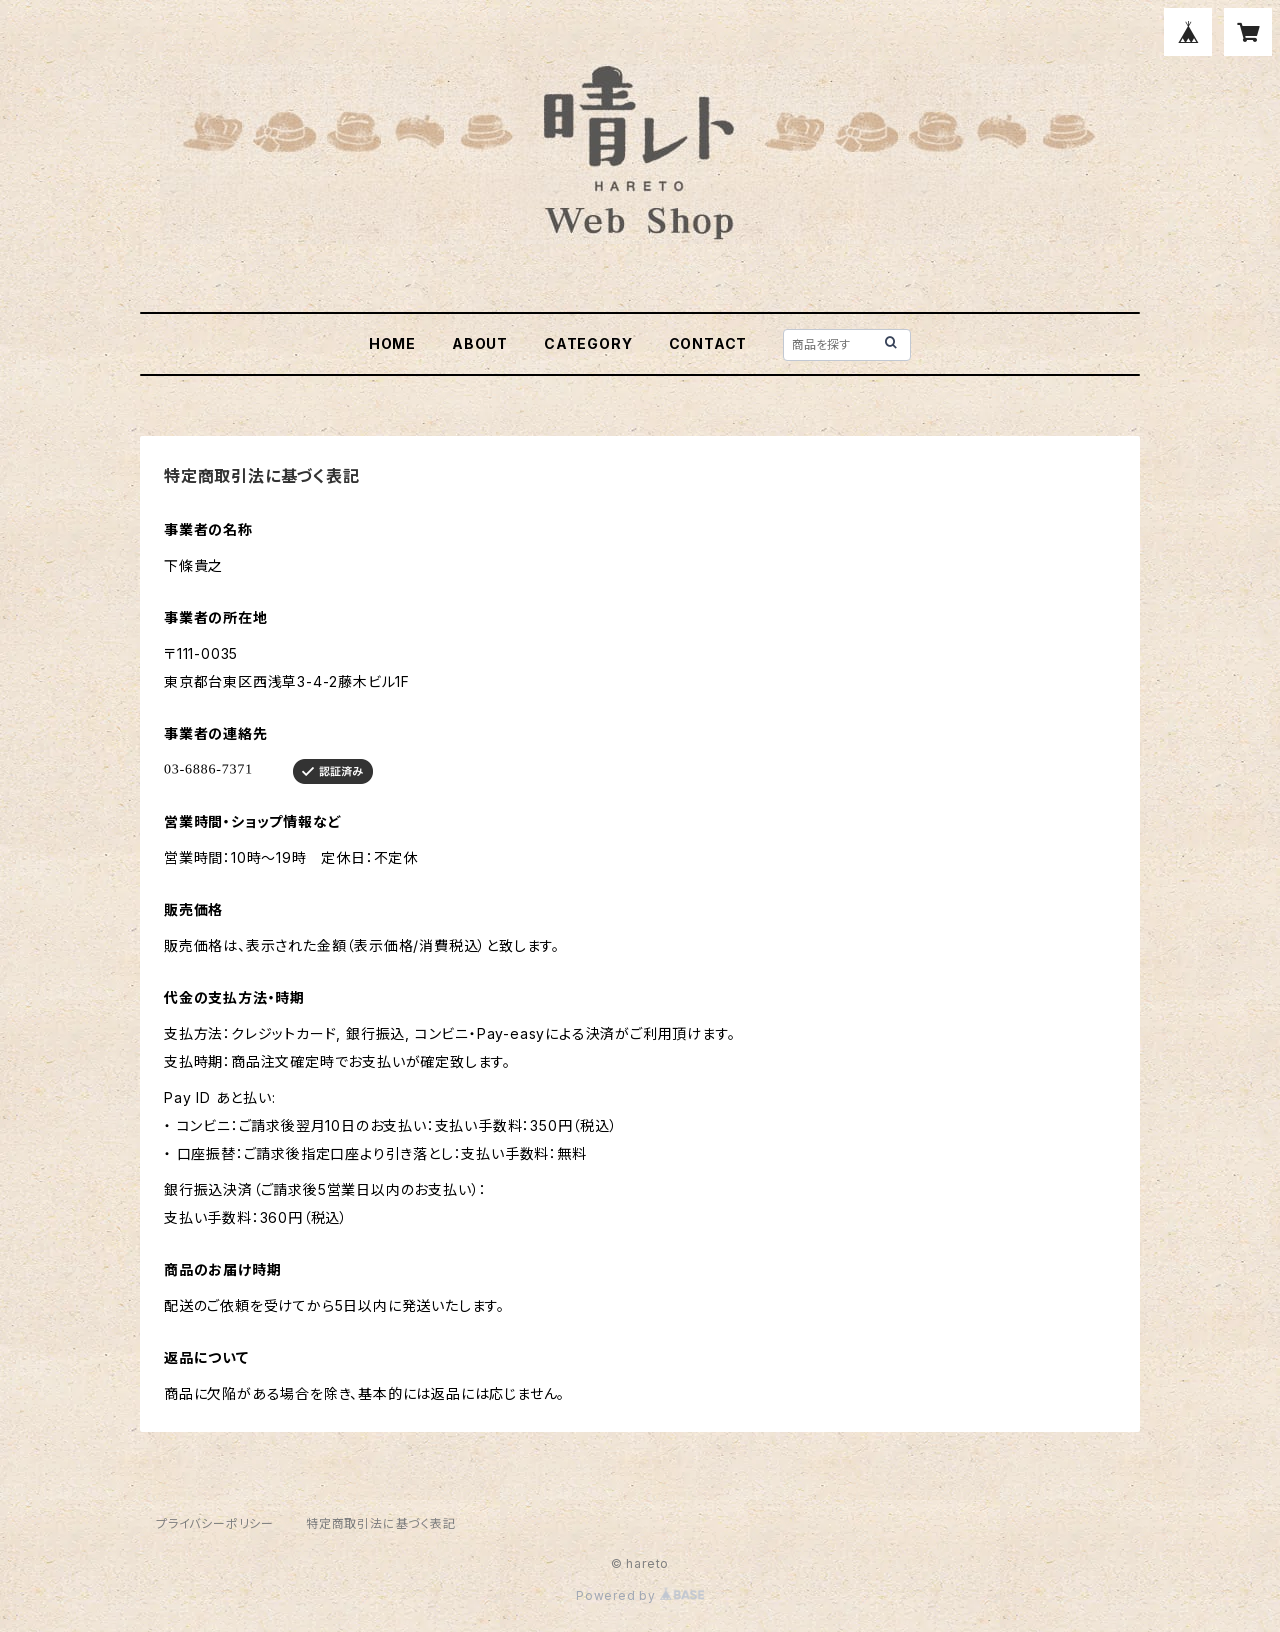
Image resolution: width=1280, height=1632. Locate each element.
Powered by (640, 1595)
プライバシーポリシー (215, 1523)
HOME (392, 343)
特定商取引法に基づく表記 (381, 1523)
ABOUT (480, 343)
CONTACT (708, 343)
